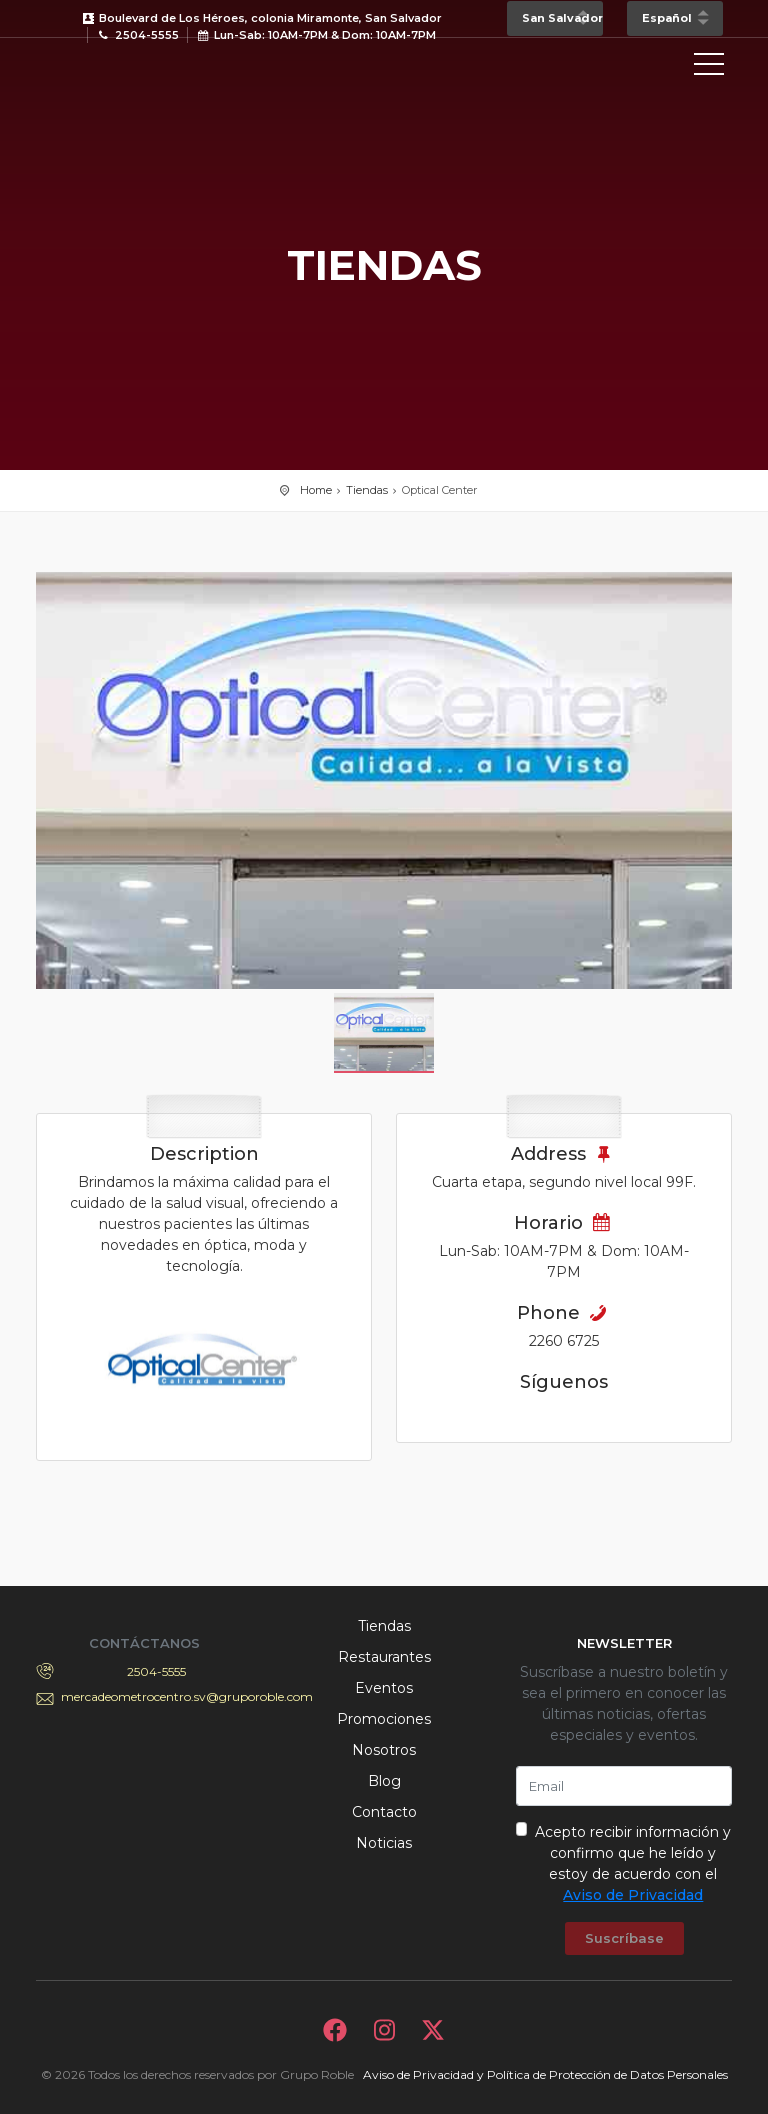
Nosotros (384, 1750)
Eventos (384, 1688)
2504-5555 (156, 1671)
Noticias (384, 1843)
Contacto (384, 1812)
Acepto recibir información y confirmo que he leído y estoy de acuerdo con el (633, 1863)
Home (316, 490)
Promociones (384, 1719)
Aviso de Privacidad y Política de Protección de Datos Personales (545, 2074)
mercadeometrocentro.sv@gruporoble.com (156, 1696)
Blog (384, 1781)
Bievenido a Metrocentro (126, 68)
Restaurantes (384, 1657)
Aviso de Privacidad (633, 1895)
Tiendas (367, 490)
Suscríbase (624, 1938)
